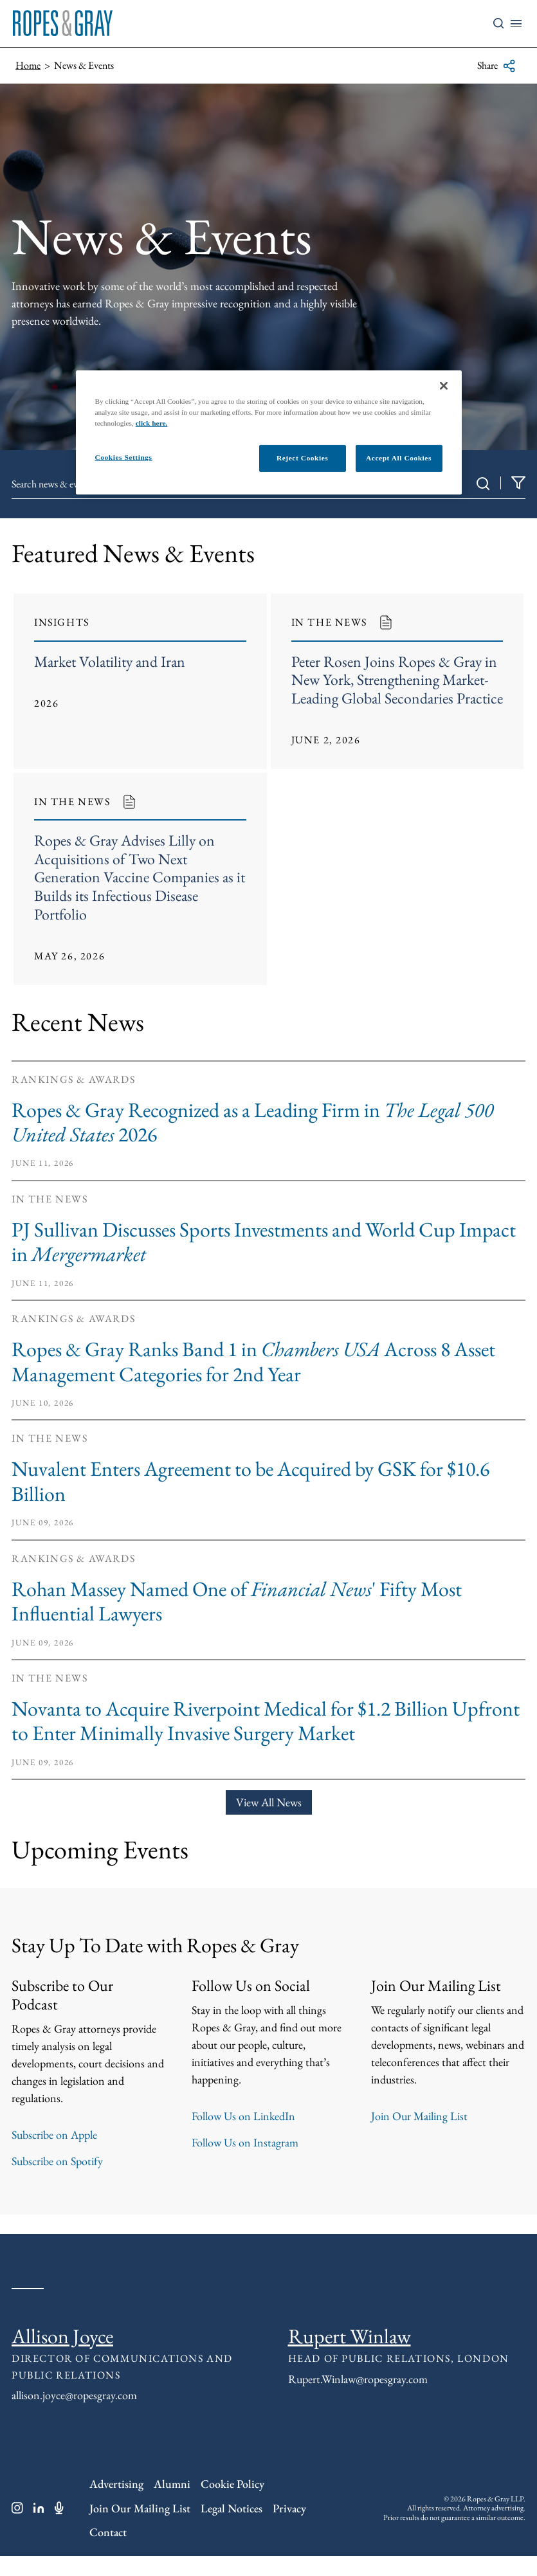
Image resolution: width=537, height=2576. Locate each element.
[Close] (444, 386)
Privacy (289, 2528)
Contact (108, 2551)
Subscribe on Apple (54, 2154)
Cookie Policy (232, 2503)
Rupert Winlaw (349, 2356)
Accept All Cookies (399, 458)
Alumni (172, 2503)
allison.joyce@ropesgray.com (74, 2415)
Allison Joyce (62, 2356)
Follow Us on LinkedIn (243, 2135)
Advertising (116, 2503)
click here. (152, 423)
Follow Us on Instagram (245, 2162)
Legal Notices (231, 2528)
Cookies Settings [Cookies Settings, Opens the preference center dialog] (123, 457)
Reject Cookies (302, 458)
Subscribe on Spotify (57, 2180)
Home (28, 65)
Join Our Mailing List (419, 2135)
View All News (269, 1822)
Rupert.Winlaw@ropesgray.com (358, 2398)
